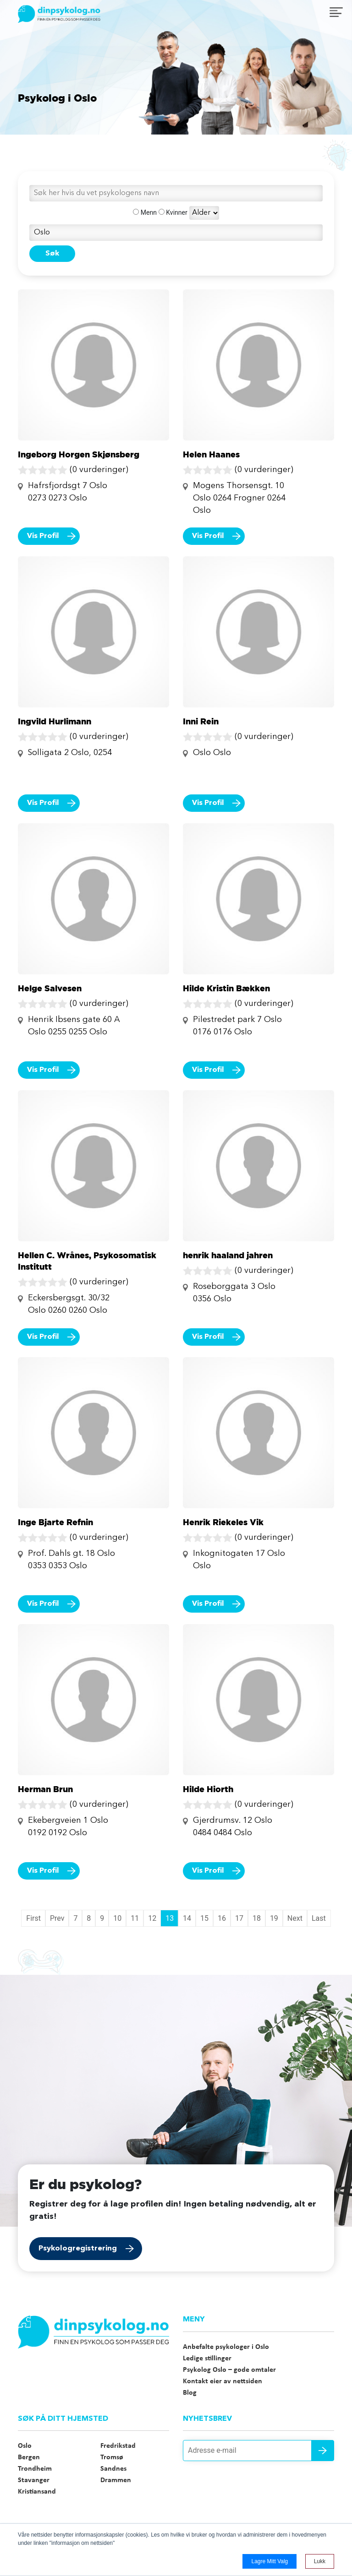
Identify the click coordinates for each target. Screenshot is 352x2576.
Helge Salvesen (50, 988)
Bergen (29, 2457)
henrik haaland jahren (228, 1255)
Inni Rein (201, 721)
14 (187, 1918)
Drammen (115, 2480)
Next (294, 1918)
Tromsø (111, 2457)
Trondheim (35, 2469)
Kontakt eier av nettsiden (222, 2381)
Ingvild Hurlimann (54, 721)
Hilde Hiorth (208, 1788)
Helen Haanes (211, 454)
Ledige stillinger (207, 2358)
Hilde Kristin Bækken (226, 988)
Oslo (25, 2446)
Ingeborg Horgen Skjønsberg (78, 454)
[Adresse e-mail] (258, 2450)
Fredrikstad (118, 2446)
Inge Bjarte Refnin (55, 1522)
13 (169, 1918)
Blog (190, 2393)
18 (257, 1918)
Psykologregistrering (77, 2248)
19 (274, 1918)
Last (319, 1918)
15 (204, 1918)
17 (239, 1918)
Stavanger (34, 2480)
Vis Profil (43, 536)
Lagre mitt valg (269, 2561)
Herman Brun (45, 1788)
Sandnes (113, 2469)
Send (322, 2450)
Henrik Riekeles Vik (223, 1522)
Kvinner (173, 212)
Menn (145, 212)
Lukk (319, 2561)
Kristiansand (37, 2491)
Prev (57, 1918)
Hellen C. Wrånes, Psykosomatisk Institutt (87, 1260)
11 (135, 1918)
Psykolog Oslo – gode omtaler (229, 2370)
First (33, 1918)
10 (117, 1918)
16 (222, 1918)
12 (152, 1918)
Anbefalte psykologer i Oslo (226, 2347)
